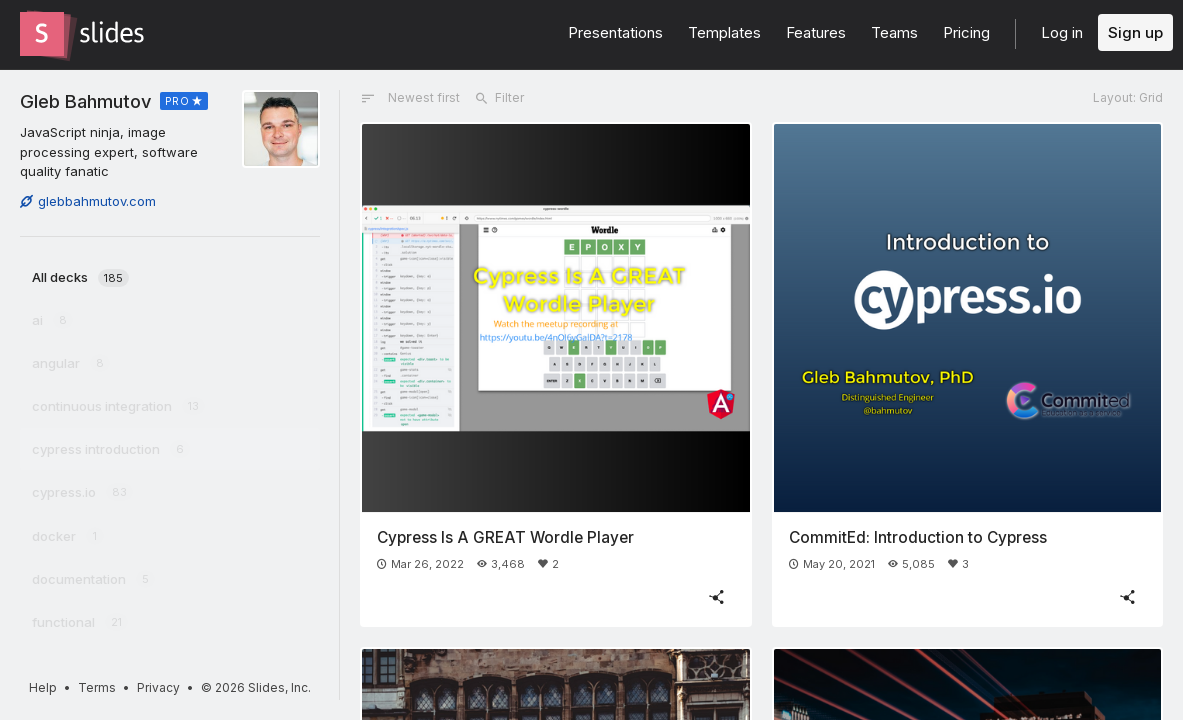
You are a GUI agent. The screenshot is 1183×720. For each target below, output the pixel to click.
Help (43, 687)
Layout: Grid (1128, 97)
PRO (177, 101)
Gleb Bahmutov (85, 101)
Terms (97, 687)
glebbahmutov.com (88, 201)
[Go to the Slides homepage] (42, 34)
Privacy (158, 687)
